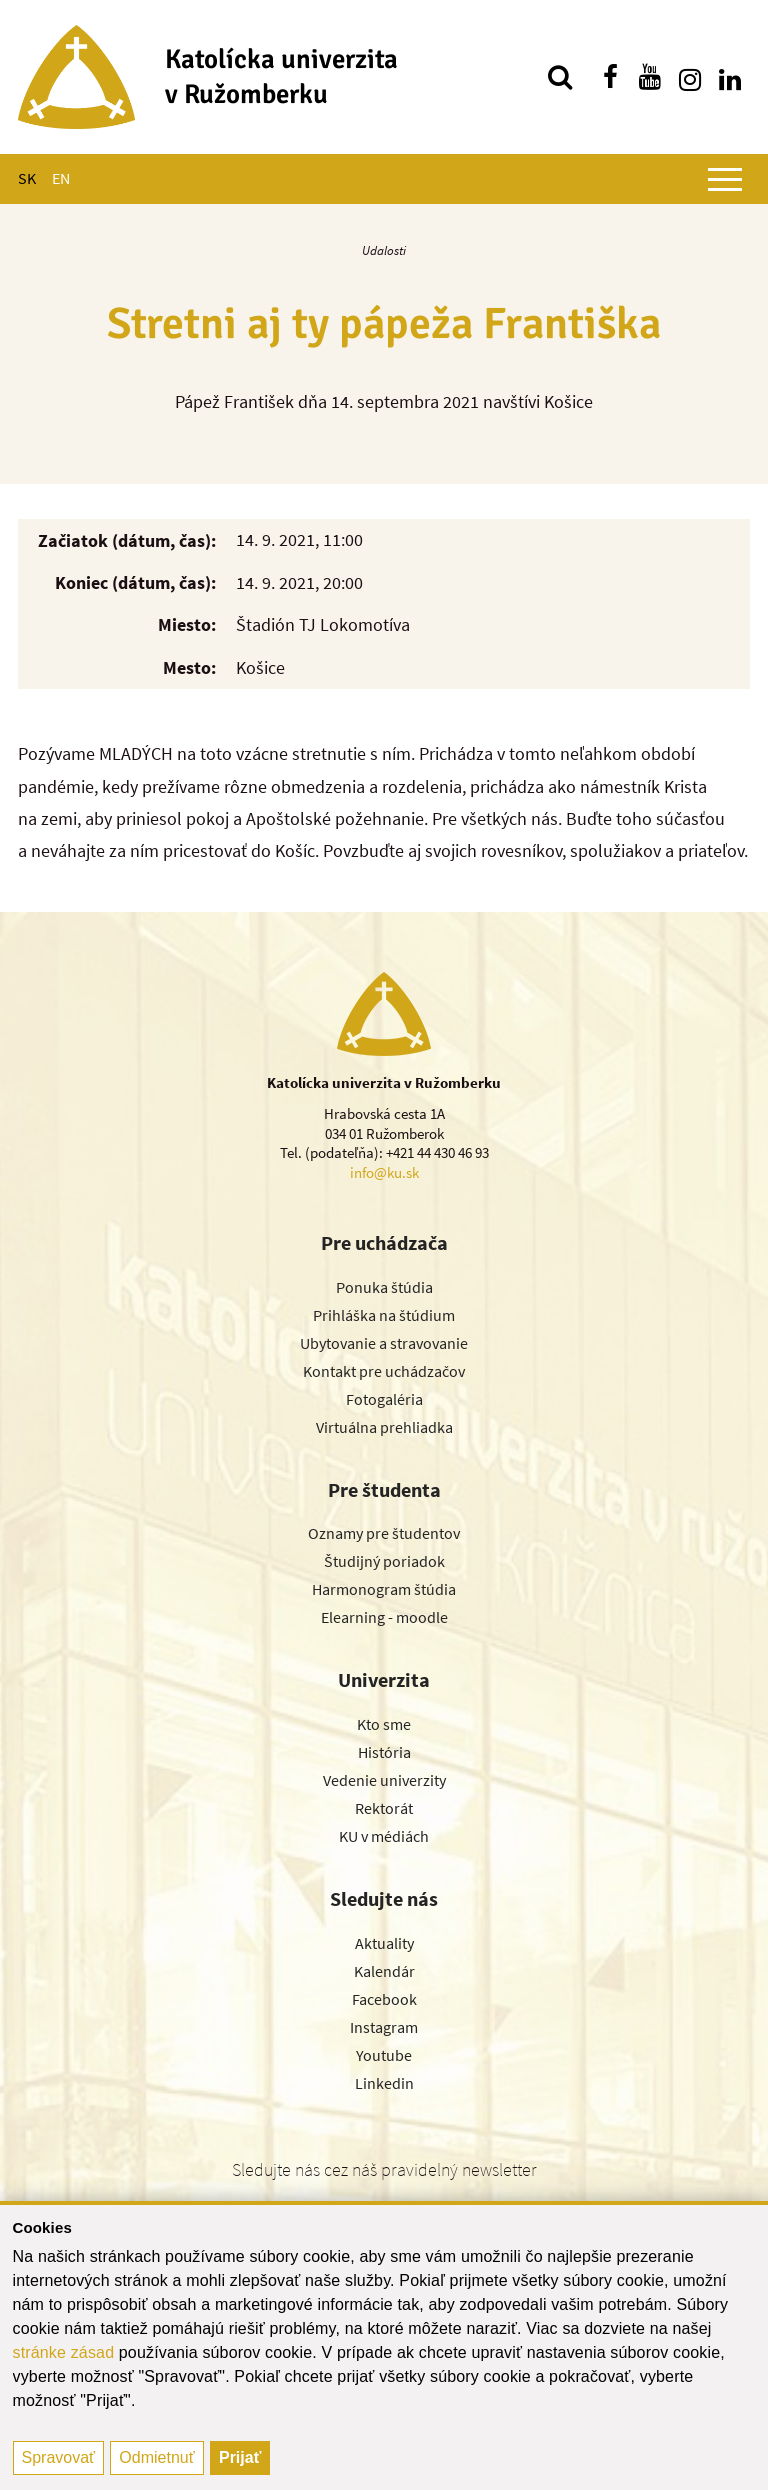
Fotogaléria (384, 1399)
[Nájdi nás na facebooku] (610, 77)
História (384, 1752)
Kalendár (384, 1971)
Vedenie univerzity (384, 1780)
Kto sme (384, 1724)
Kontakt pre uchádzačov (384, 1371)
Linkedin (384, 2083)
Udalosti (384, 250)
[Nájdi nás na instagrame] (690, 77)
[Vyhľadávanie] (560, 77)
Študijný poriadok (384, 1561)
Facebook (384, 1999)
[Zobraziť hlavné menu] (725, 179)
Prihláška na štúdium (384, 1315)
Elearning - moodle (384, 1617)
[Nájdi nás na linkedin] (730, 77)
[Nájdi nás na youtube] (650, 77)
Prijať (240, 2457)
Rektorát (384, 1808)
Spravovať (59, 2457)
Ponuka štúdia (384, 1287)
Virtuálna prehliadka (384, 1427)
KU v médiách (384, 1836)
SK (27, 178)
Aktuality (384, 1943)
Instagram (384, 2027)
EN (61, 178)
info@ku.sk (384, 1172)
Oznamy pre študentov (384, 1533)
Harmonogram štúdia (384, 1589)
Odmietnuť (156, 2457)
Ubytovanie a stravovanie (384, 1343)
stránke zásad (64, 2352)
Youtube (384, 2055)
